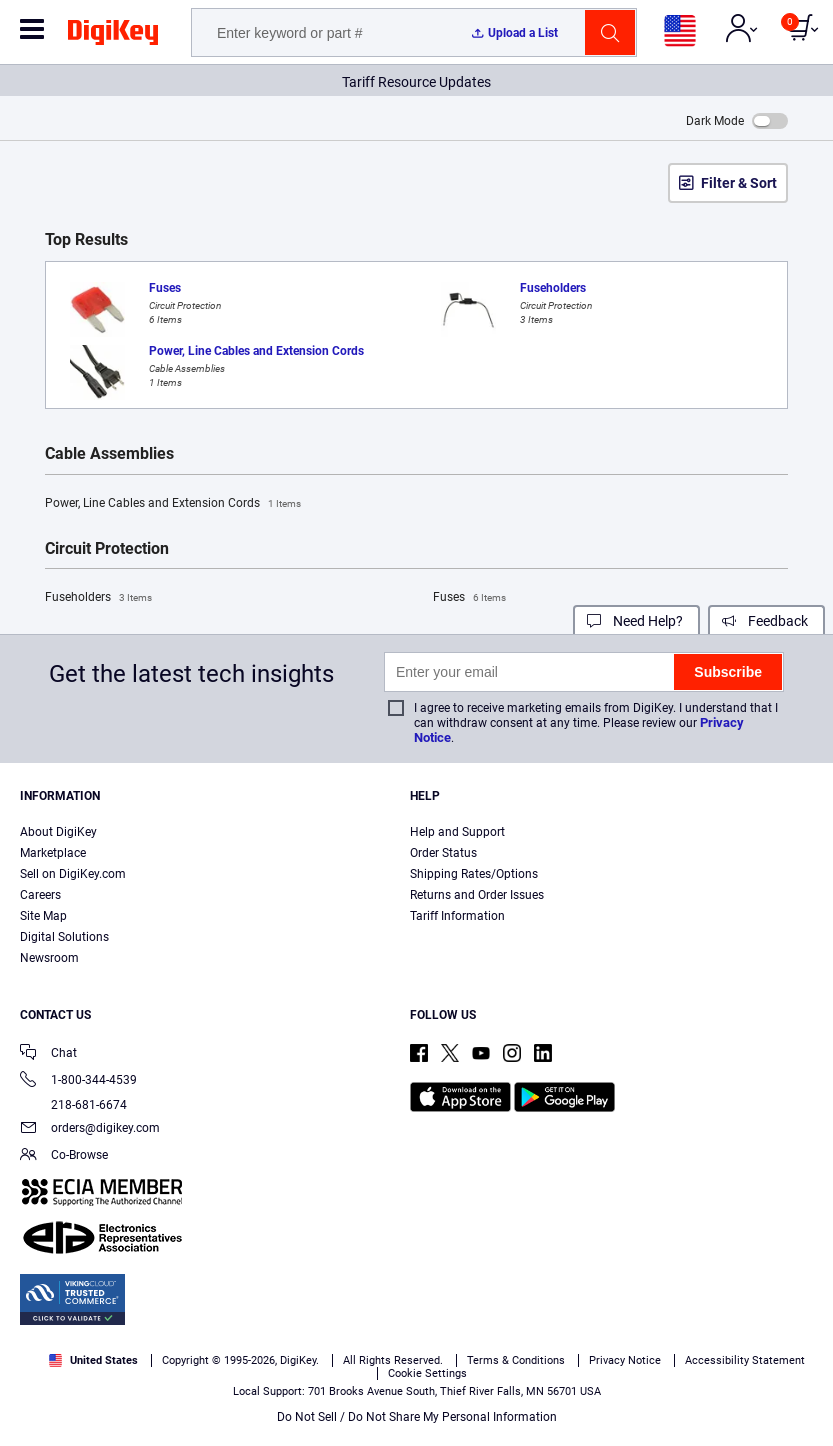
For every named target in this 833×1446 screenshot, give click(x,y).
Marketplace (53, 853)
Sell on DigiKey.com (73, 874)
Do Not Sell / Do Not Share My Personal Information (417, 1417)
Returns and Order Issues (477, 895)
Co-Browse (64, 1156)
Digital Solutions (64, 937)
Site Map (43, 916)
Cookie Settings (427, 1373)
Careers (40, 895)
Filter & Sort (739, 183)
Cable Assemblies (109, 454)
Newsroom (49, 958)
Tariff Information (457, 916)
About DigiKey (58, 832)
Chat (48, 1054)
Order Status (443, 853)
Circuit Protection (107, 549)
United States (93, 1360)
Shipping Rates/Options (474, 874)
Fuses (469, 598)
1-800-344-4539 (78, 1081)
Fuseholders (98, 598)
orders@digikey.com (90, 1129)
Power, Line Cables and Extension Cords (173, 504)
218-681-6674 (73, 1105)
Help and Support (457, 832)
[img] (113, 36)
